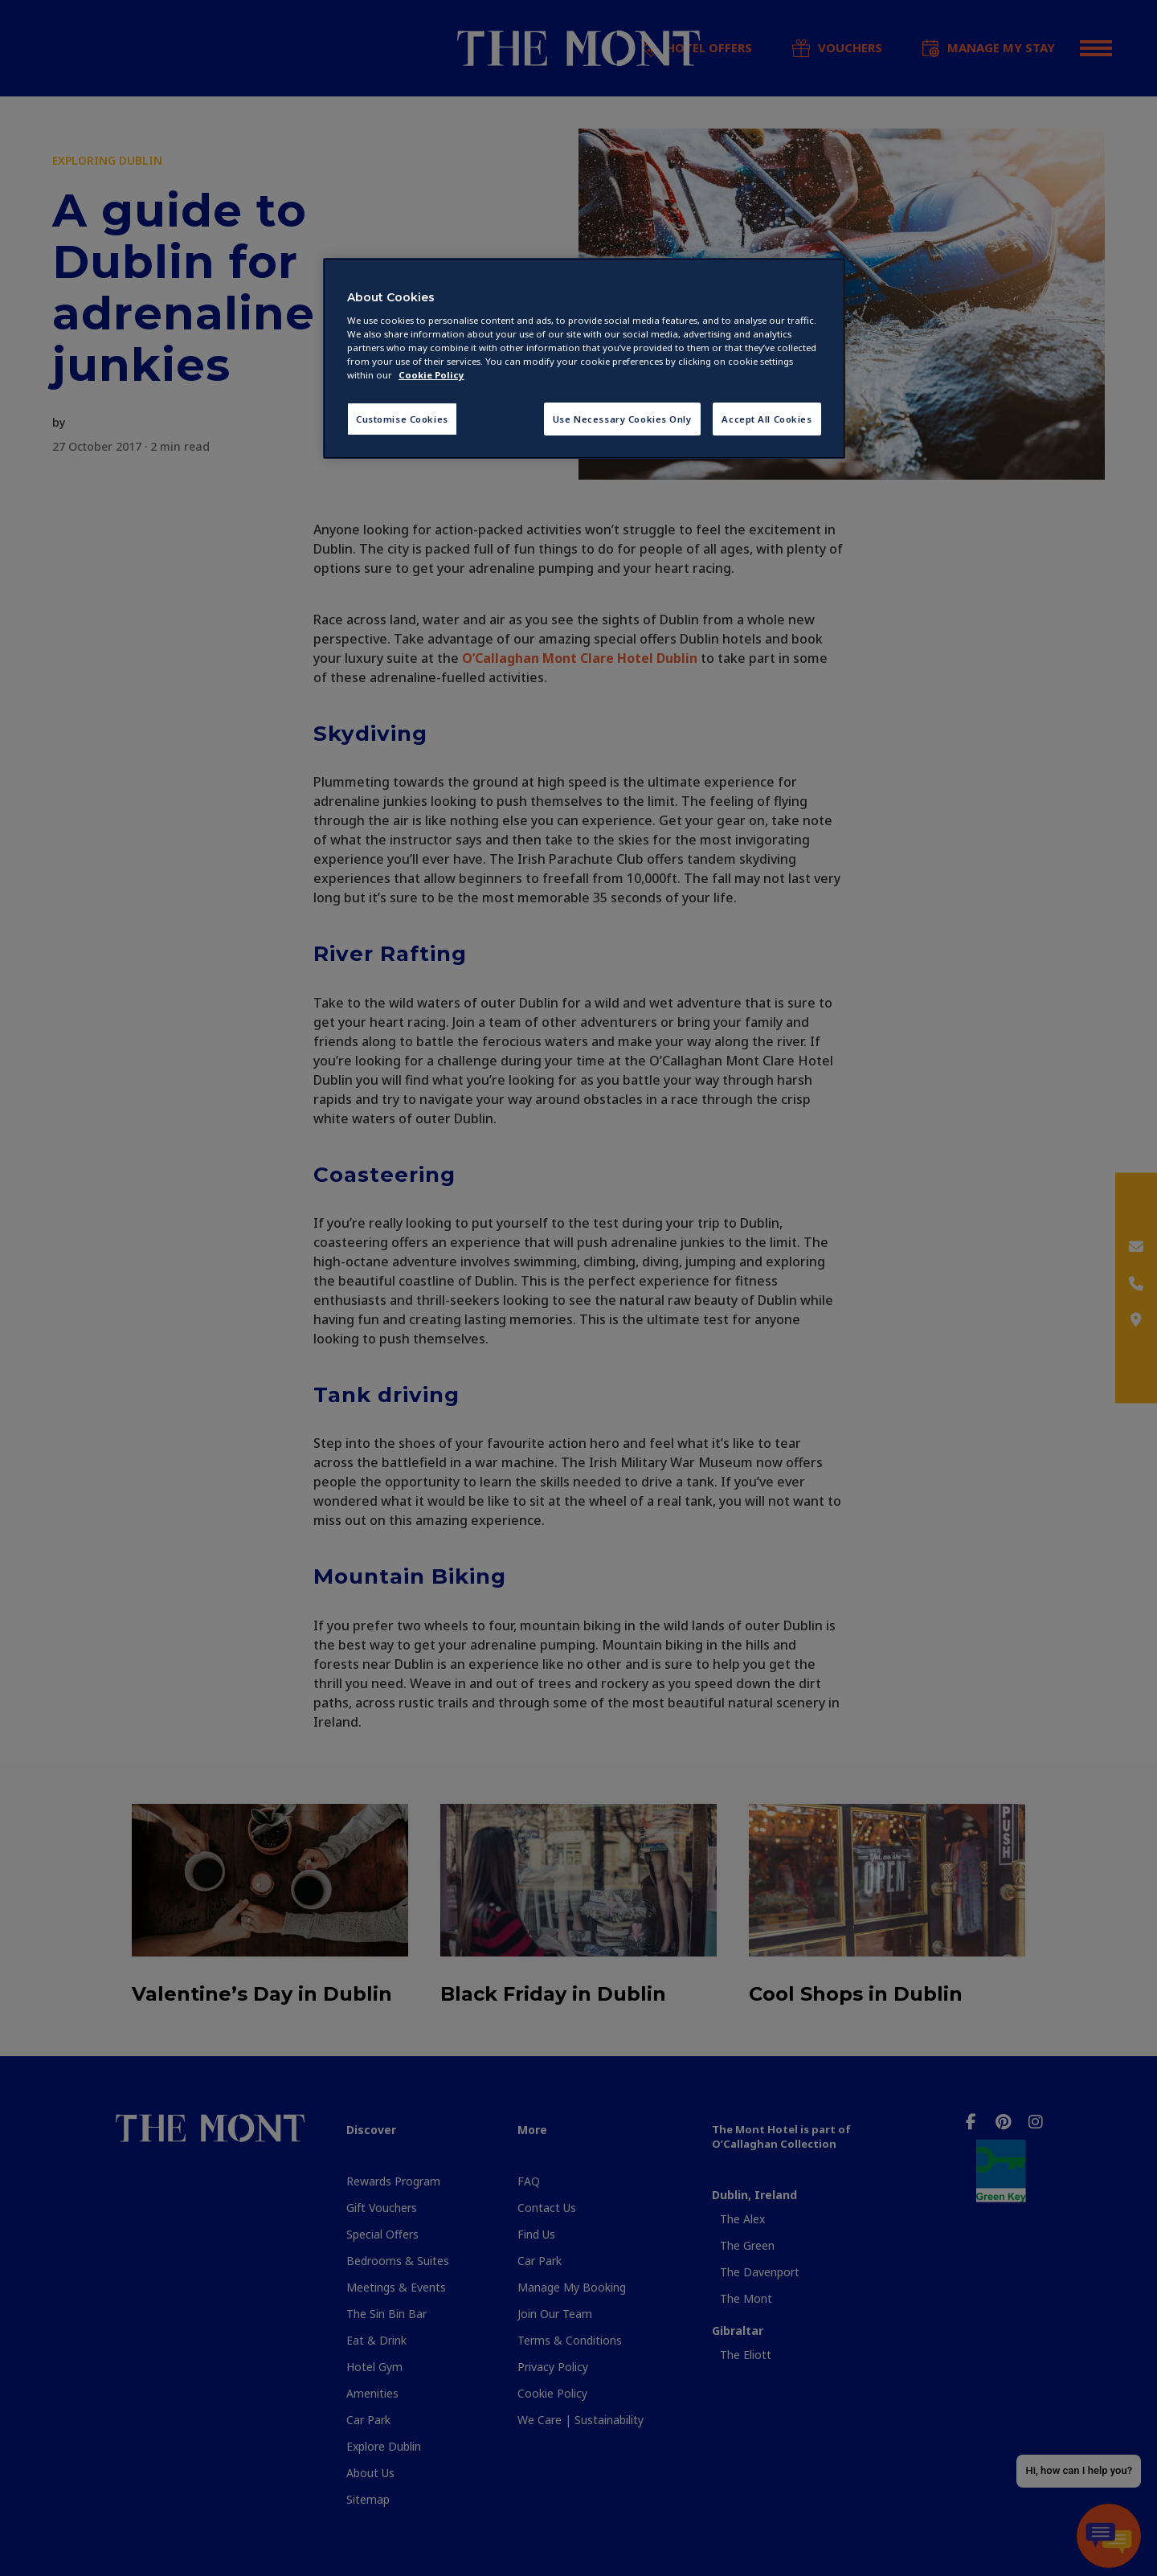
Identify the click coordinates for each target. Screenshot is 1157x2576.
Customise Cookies (402, 419)
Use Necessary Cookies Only (622, 419)
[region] (584, 359)
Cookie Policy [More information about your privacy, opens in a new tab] (431, 375)
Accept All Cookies (767, 419)
